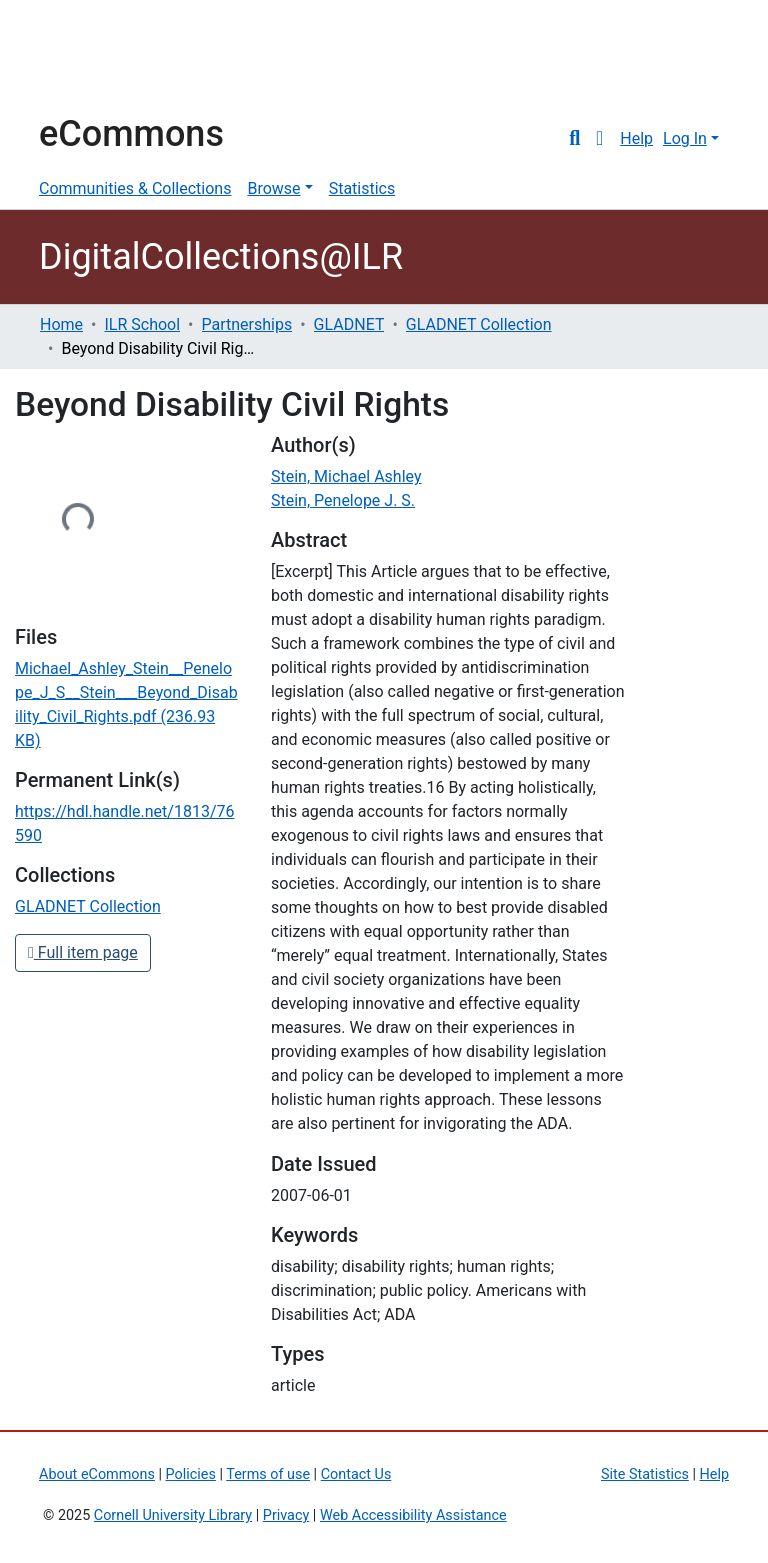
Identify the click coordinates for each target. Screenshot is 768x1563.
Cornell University (89, 58)
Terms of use (268, 1474)
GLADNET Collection (479, 324)
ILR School (142, 324)
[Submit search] (574, 139)
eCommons (131, 134)
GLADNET (349, 324)
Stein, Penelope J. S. (343, 500)
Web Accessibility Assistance (413, 1515)
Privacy (286, 1515)
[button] (599, 139)
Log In (685, 138)
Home (61, 324)
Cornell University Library (173, 1515)
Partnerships (247, 324)
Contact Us (356, 1474)
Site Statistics (645, 1474)
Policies (191, 1474)
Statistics (362, 188)
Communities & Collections (135, 188)
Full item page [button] (83, 952)
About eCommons (97, 1474)
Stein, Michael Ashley (346, 476)
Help (636, 138)
